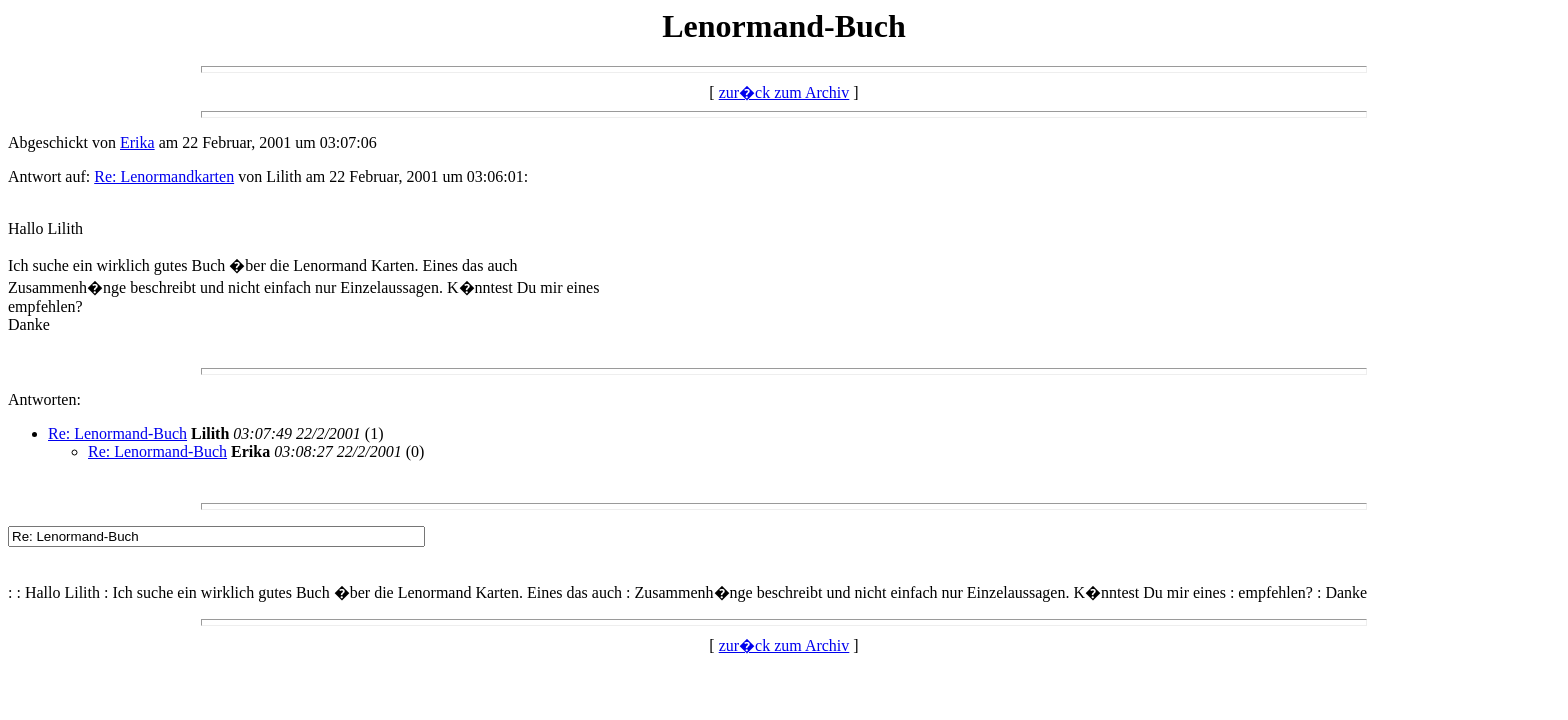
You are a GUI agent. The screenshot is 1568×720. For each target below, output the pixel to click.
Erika (137, 142)
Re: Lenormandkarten (164, 176)
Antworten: (44, 399)
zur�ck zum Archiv (784, 92)
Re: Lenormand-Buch (117, 433)
